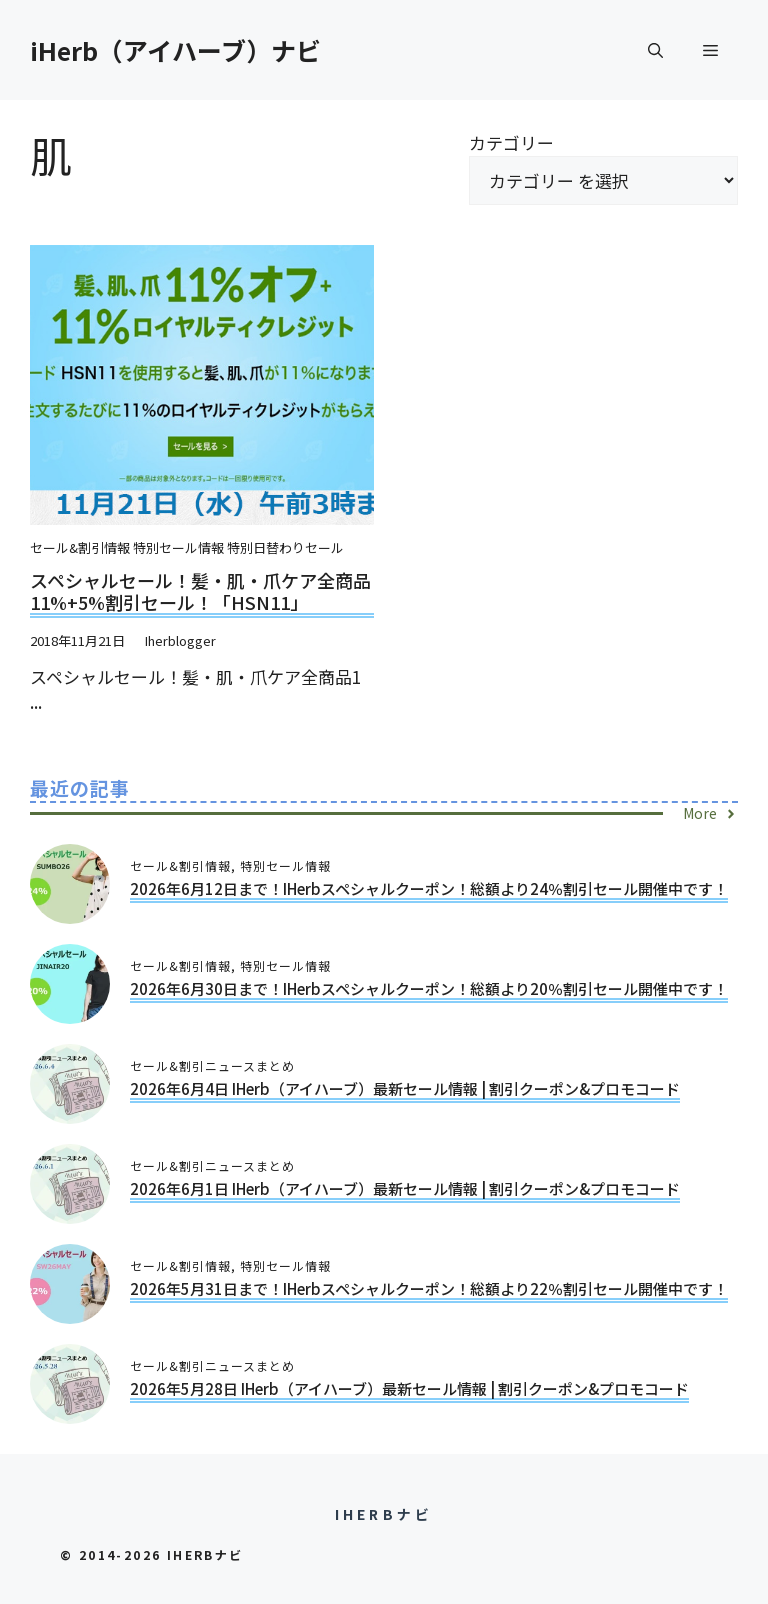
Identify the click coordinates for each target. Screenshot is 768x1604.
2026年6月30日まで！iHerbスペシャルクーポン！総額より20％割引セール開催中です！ (429, 988)
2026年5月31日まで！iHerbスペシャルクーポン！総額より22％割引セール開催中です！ (429, 1288)
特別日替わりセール (285, 547)
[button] (655, 50)
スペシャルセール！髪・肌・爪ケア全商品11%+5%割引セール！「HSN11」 (200, 591)
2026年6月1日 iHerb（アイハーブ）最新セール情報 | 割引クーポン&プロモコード (405, 1188)
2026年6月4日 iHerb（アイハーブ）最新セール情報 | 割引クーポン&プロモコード (405, 1088)
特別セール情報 (178, 547)
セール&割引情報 (80, 547)
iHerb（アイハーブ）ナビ (175, 50)
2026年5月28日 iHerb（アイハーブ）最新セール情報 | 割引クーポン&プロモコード (409, 1388)
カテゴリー (511, 142)
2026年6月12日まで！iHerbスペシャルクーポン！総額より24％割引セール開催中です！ (429, 888)
